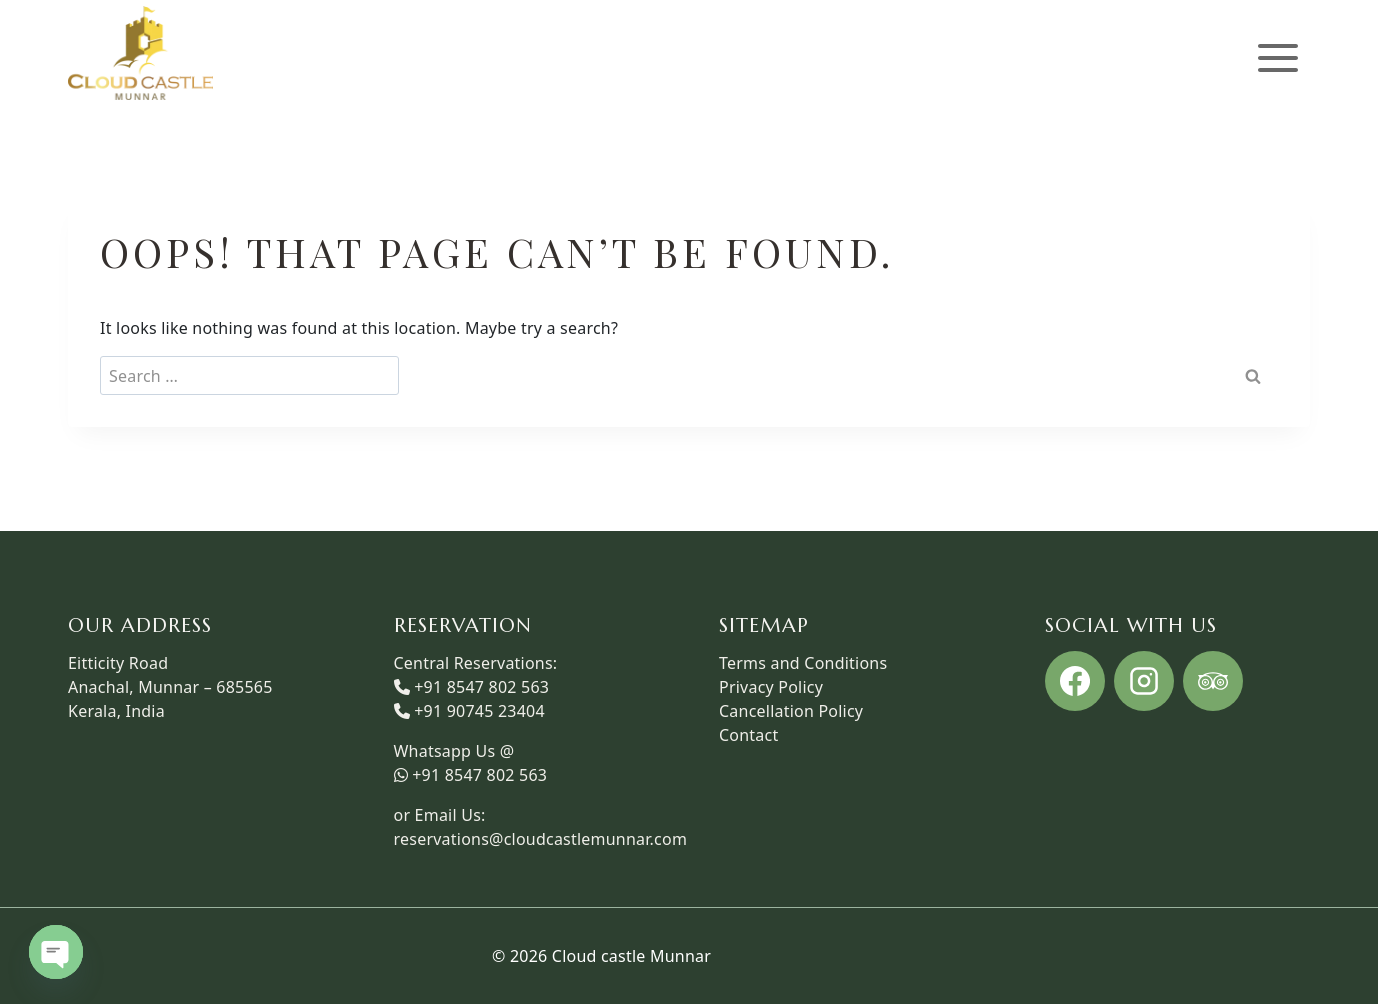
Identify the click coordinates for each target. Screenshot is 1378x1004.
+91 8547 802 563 (481, 687)
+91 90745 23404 (479, 711)
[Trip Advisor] (1213, 681)
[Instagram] (1144, 681)
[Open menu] (1277, 58)
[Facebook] (1075, 681)
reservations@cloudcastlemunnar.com (541, 839)
